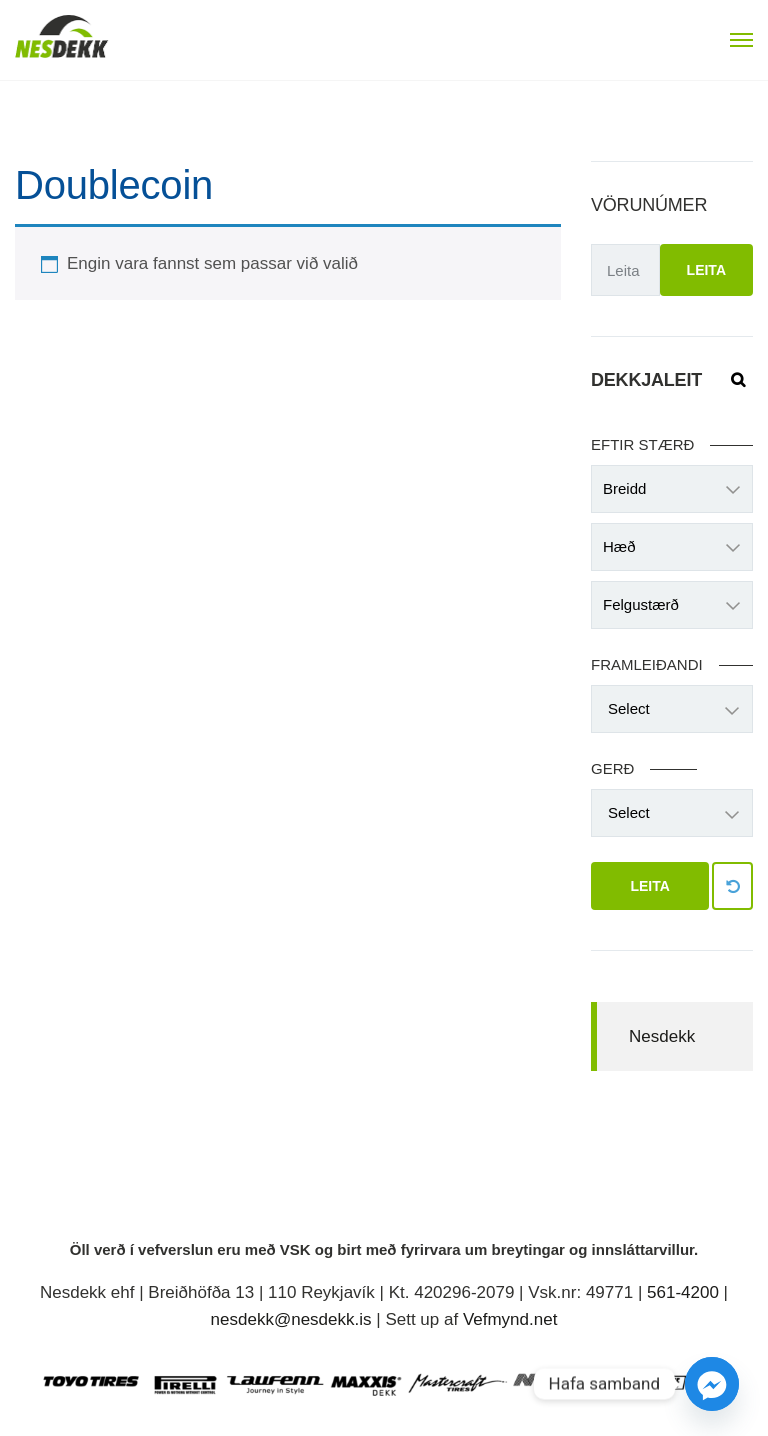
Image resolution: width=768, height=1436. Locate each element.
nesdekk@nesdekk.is (291, 1319)
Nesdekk (662, 1036)
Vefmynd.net (510, 1319)
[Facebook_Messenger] (712, 1384)
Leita (706, 270)
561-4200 (683, 1292)
